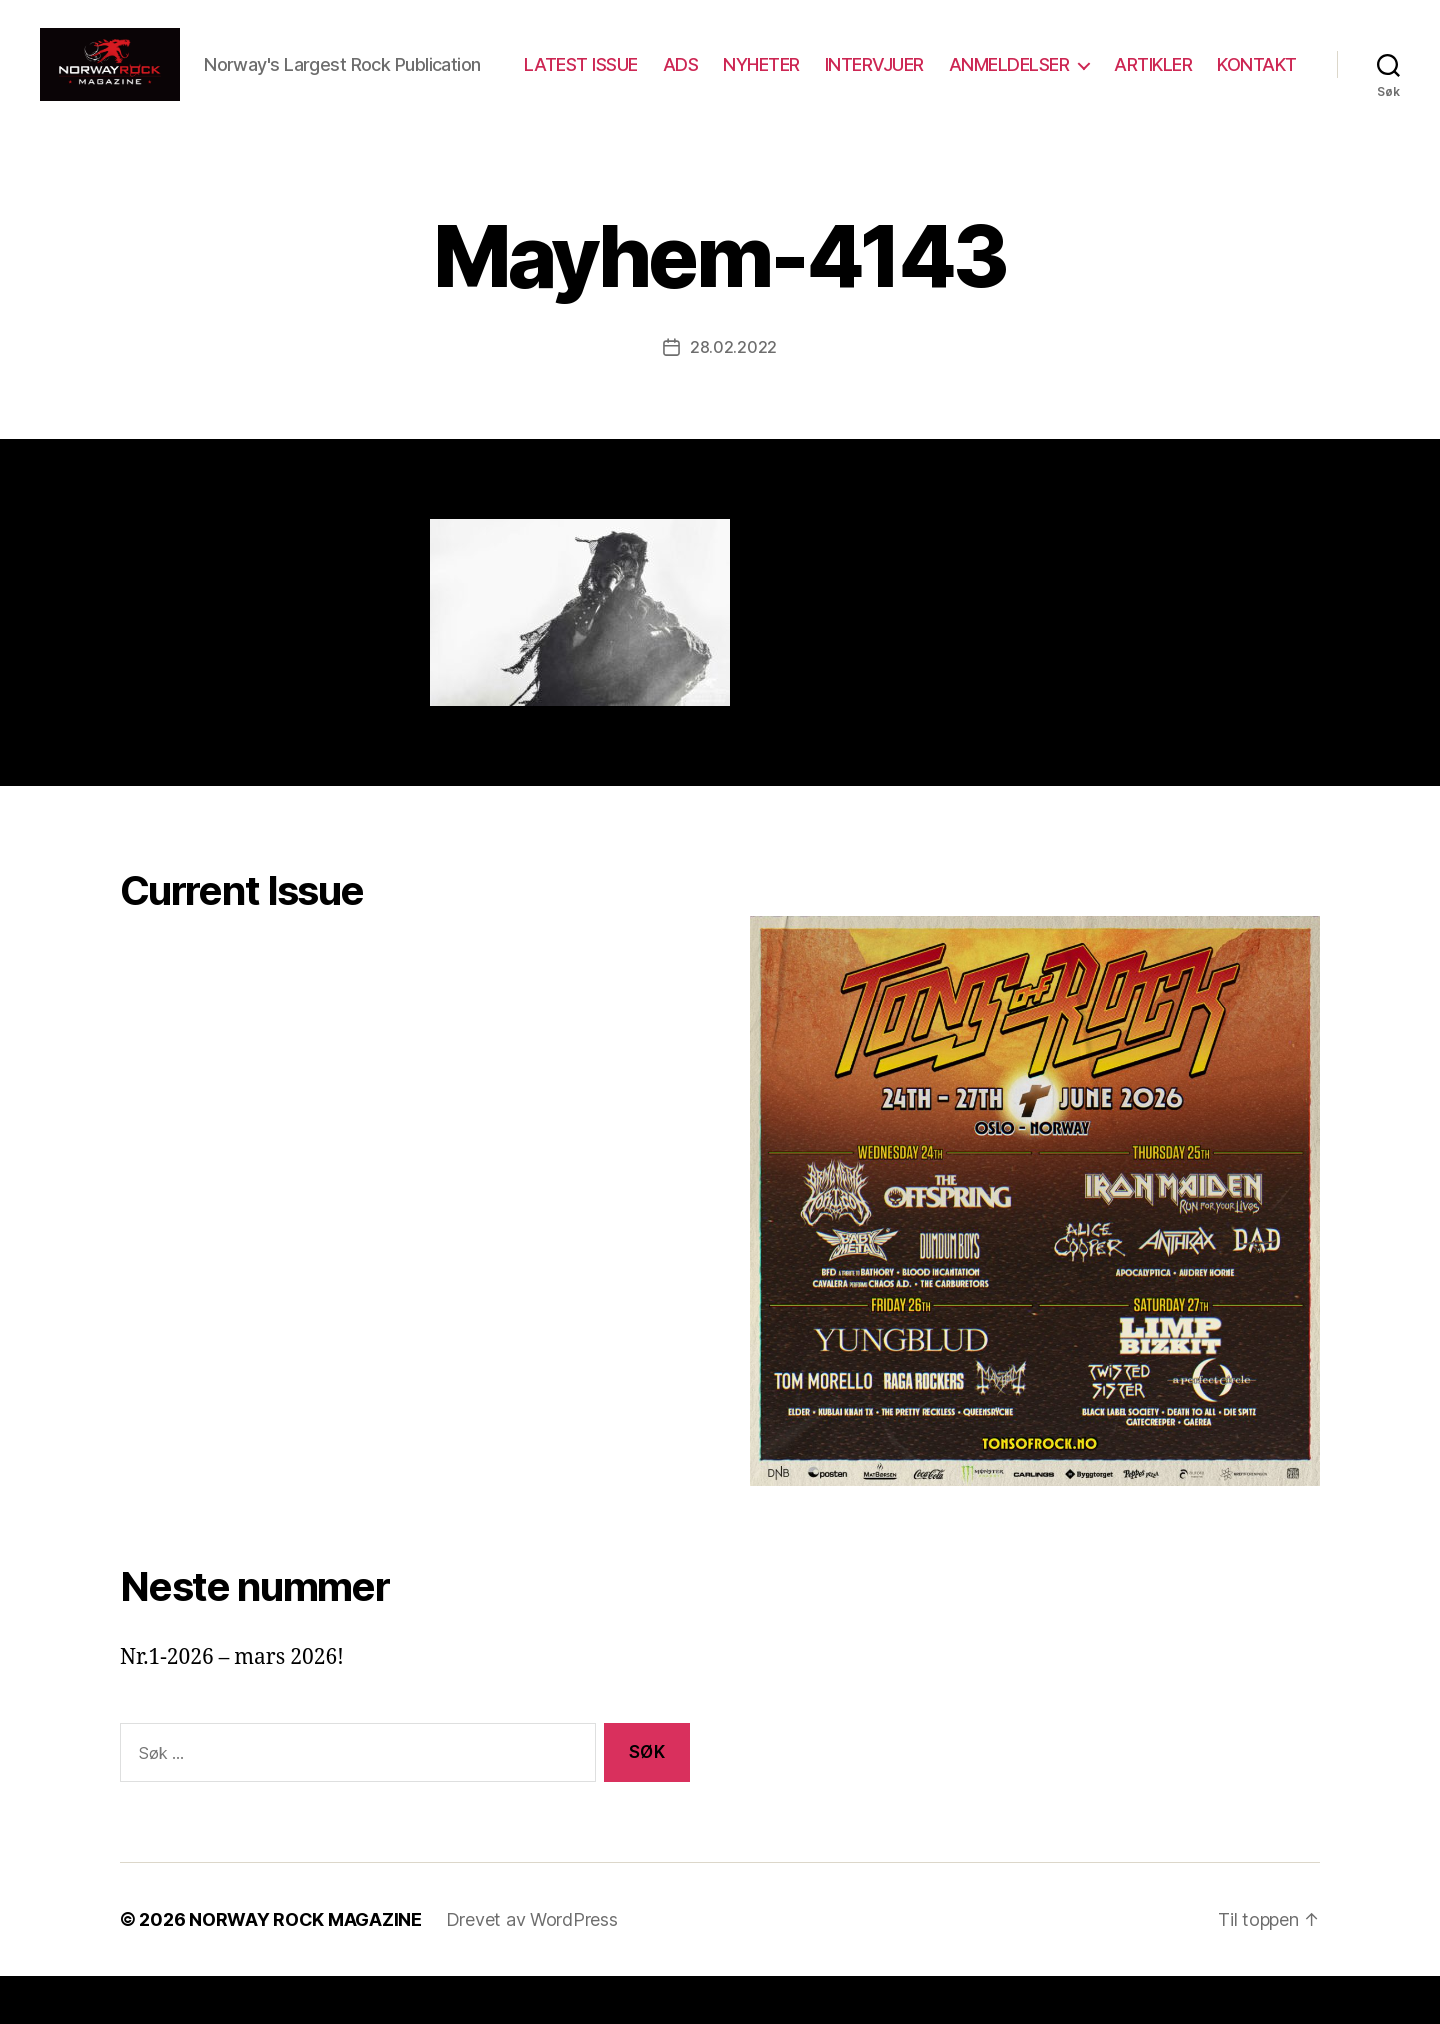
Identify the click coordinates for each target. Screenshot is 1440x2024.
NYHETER (866, 73)
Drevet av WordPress (532, 1967)
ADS (785, 73)
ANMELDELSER (1113, 73)
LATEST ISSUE (685, 73)
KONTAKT (1257, 102)
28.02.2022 (733, 395)
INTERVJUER (978, 73)
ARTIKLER (1258, 73)
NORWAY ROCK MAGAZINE (305, 1967)
